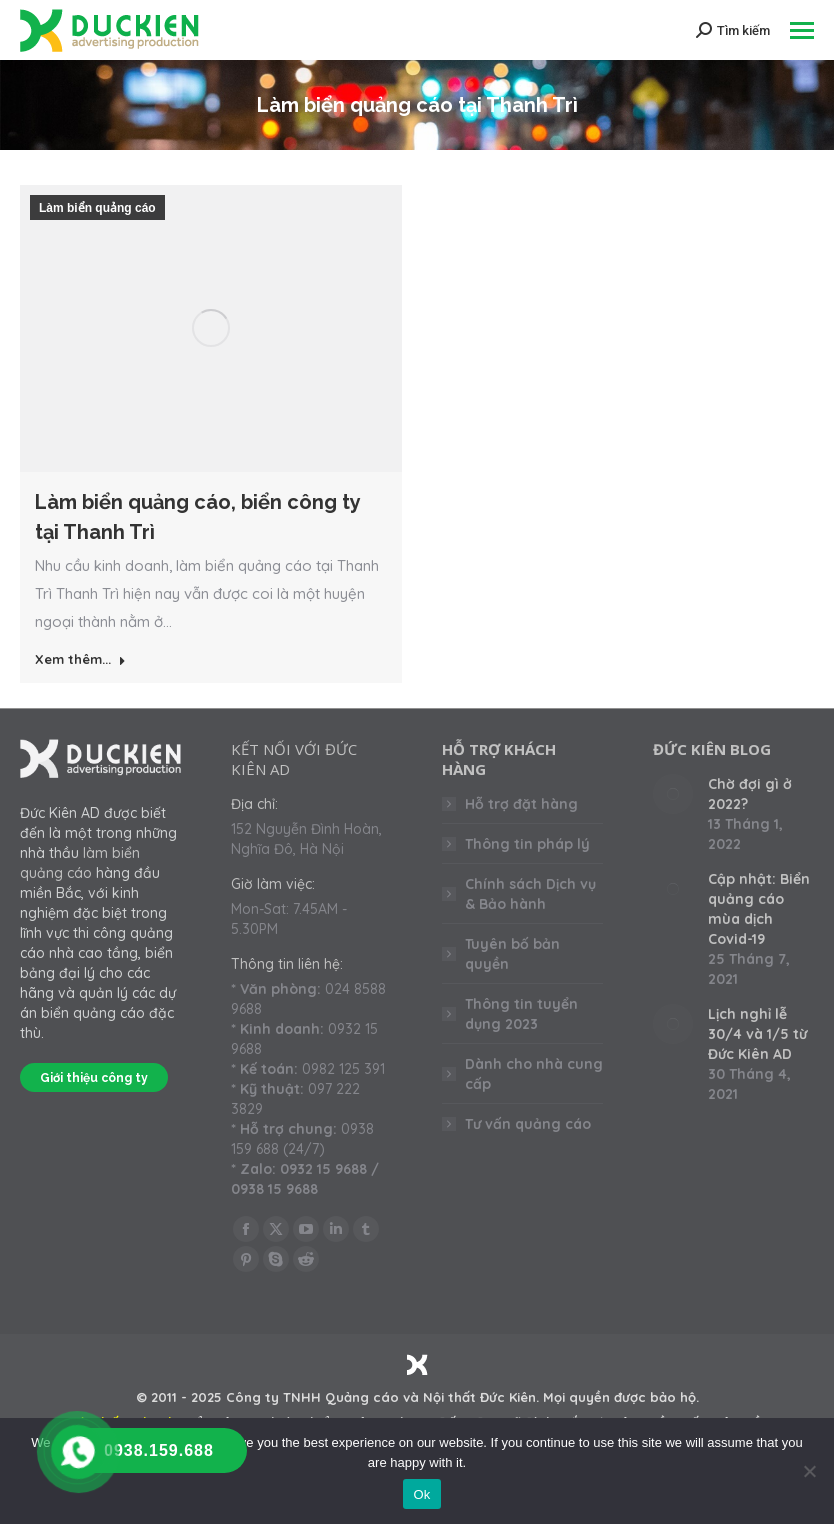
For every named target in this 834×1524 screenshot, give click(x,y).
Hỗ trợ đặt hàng (521, 804)
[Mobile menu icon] (802, 30)
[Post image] (673, 794)
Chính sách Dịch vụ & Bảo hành (530, 894)
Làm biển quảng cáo (97, 208)
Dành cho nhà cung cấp (534, 1074)
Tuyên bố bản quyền (512, 954)
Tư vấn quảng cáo (528, 1124)
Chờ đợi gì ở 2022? (750, 794)
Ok (421, 1494)
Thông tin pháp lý (527, 844)
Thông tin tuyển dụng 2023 (521, 1014)
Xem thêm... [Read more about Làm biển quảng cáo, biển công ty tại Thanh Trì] (80, 659)
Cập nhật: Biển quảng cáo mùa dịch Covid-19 (759, 909)
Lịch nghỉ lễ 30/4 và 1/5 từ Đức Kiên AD (757, 1034)
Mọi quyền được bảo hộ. (621, 1397)
